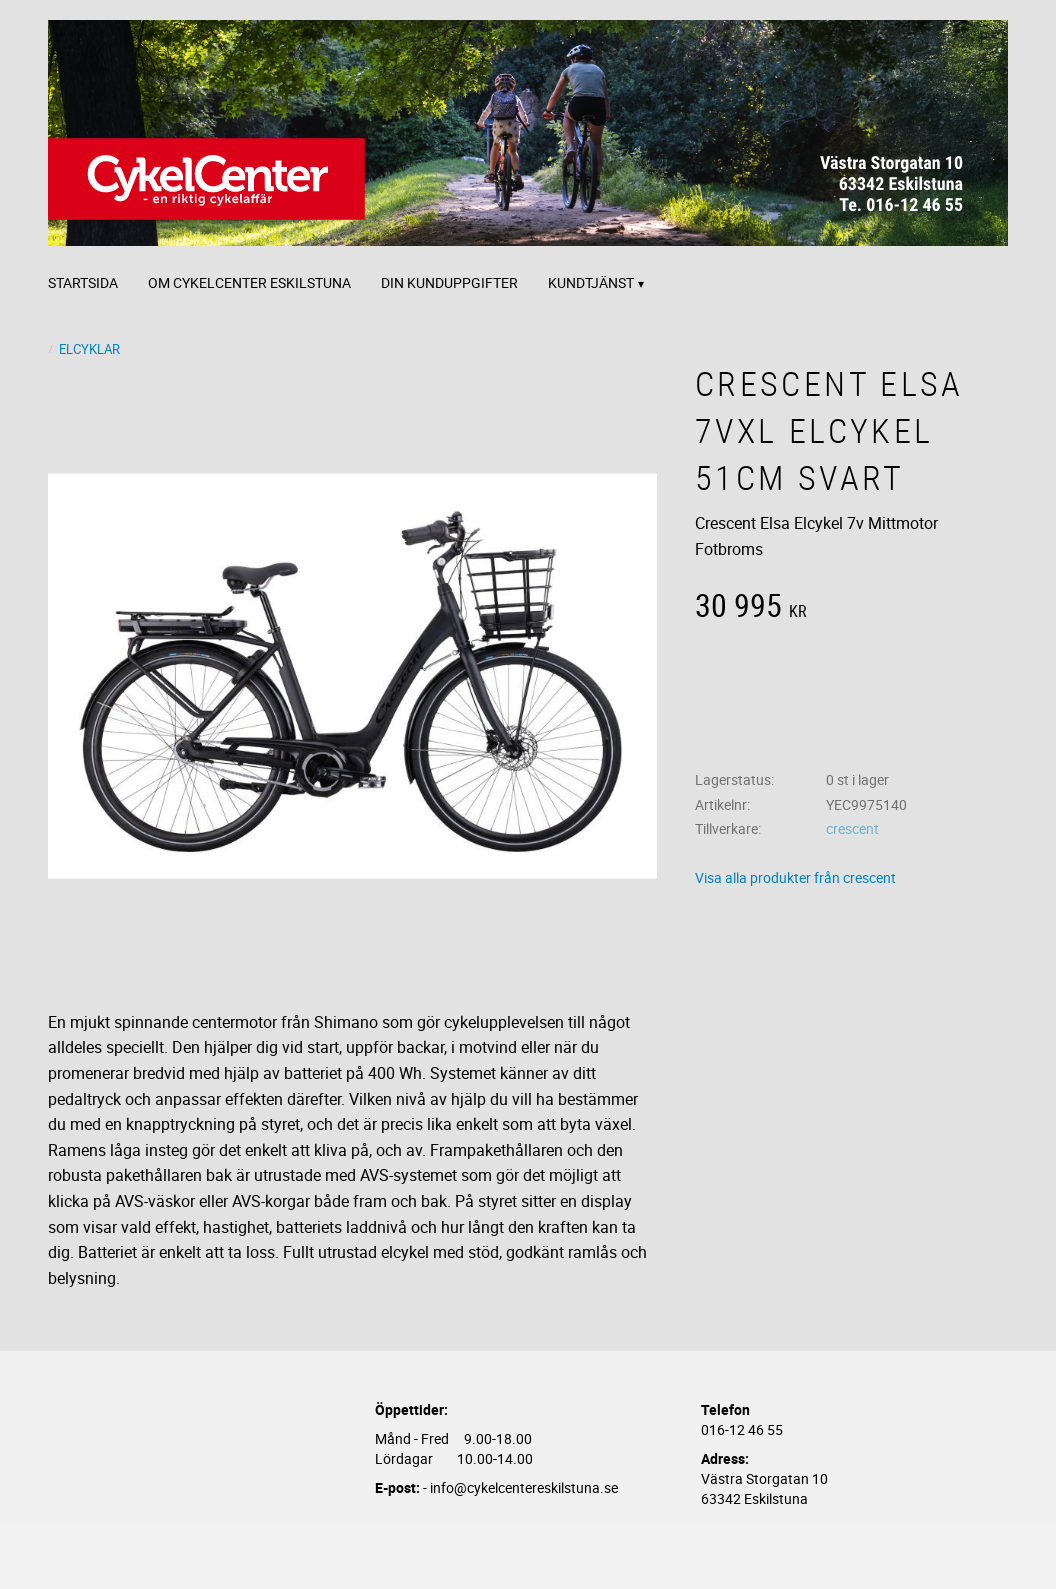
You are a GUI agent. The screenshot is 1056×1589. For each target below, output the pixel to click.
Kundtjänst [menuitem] (591, 282)
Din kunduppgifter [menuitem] (449, 282)
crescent (852, 828)
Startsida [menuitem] (83, 282)
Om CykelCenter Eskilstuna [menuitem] (249, 282)
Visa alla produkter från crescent (795, 877)
